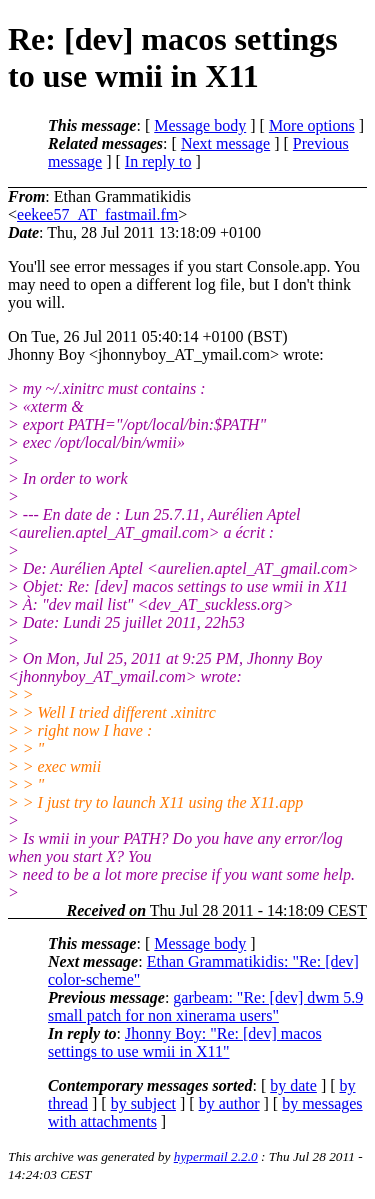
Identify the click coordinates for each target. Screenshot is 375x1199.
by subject (143, 1103)
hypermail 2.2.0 (216, 1156)
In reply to (158, 161)
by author (229, 1103)
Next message (225, 143)
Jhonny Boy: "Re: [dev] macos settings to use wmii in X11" (185, 1042)
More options (312, 125)
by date (293, 1085)
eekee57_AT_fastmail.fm (97, 214)
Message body (200, 125)
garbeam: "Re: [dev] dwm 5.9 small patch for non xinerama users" (205, 1006)
